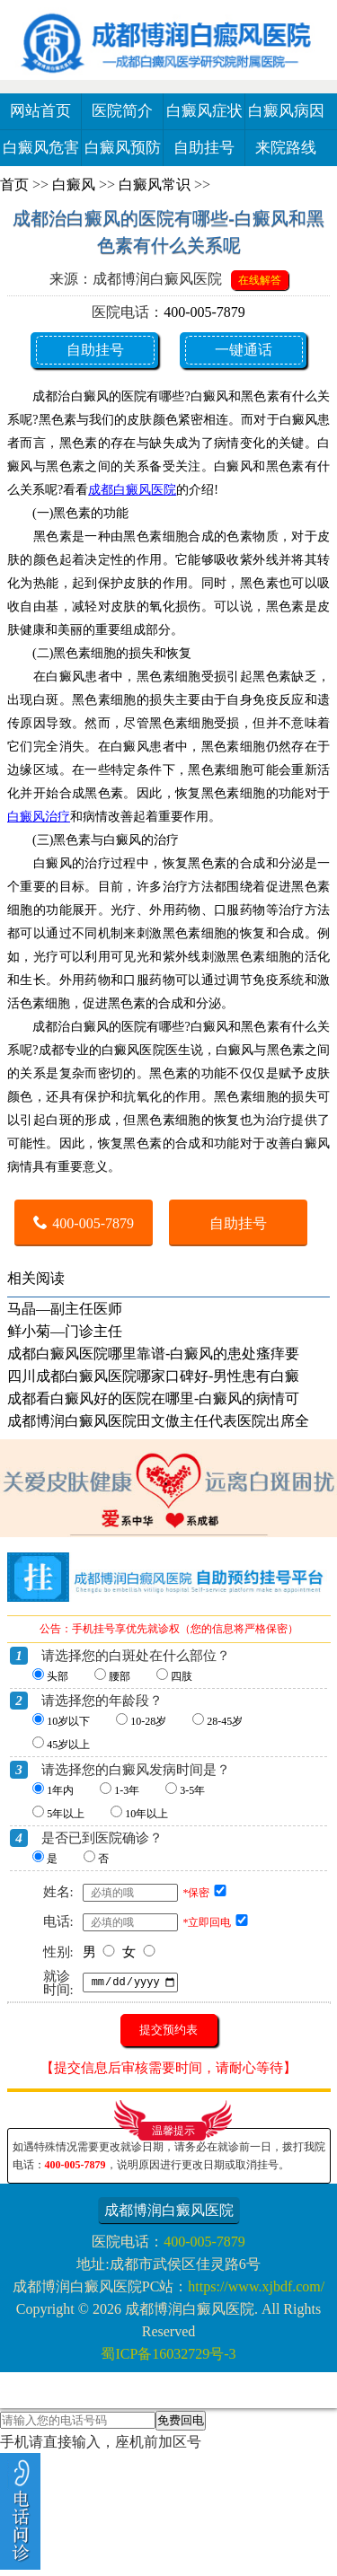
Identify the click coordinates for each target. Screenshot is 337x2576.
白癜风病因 (286, 110)
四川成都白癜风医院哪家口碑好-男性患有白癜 (153, 1376)
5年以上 (65, 1813)
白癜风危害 (41, 147)
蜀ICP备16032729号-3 (168, 2353)
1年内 (60, 1790)
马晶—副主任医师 (64, 1308)
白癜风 (73, 184)
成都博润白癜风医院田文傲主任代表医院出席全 (158, 1421)
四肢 (181, 1676)
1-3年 (126, 1790)
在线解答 (259, 280)
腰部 (119, 1676)
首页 (14, 184)
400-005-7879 (204, 312)
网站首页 (40, 110)
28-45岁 (225, 1721)
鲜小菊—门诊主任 (64, 1331)
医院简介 (122, 110)
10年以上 (146, 1813)
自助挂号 (204, 147)
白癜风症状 (204, 110)
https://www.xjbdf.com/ (256, 2286)
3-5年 (192, 1790)
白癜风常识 (155, 184)
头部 (57, 1676)
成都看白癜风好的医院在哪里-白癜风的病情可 (153, 1398)
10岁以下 (68, 1721)
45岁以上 (68, 1744)
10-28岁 (148, 1721)
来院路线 (285, 147)
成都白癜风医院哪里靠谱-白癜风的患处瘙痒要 (153, 1353)
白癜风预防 (122, 147)
